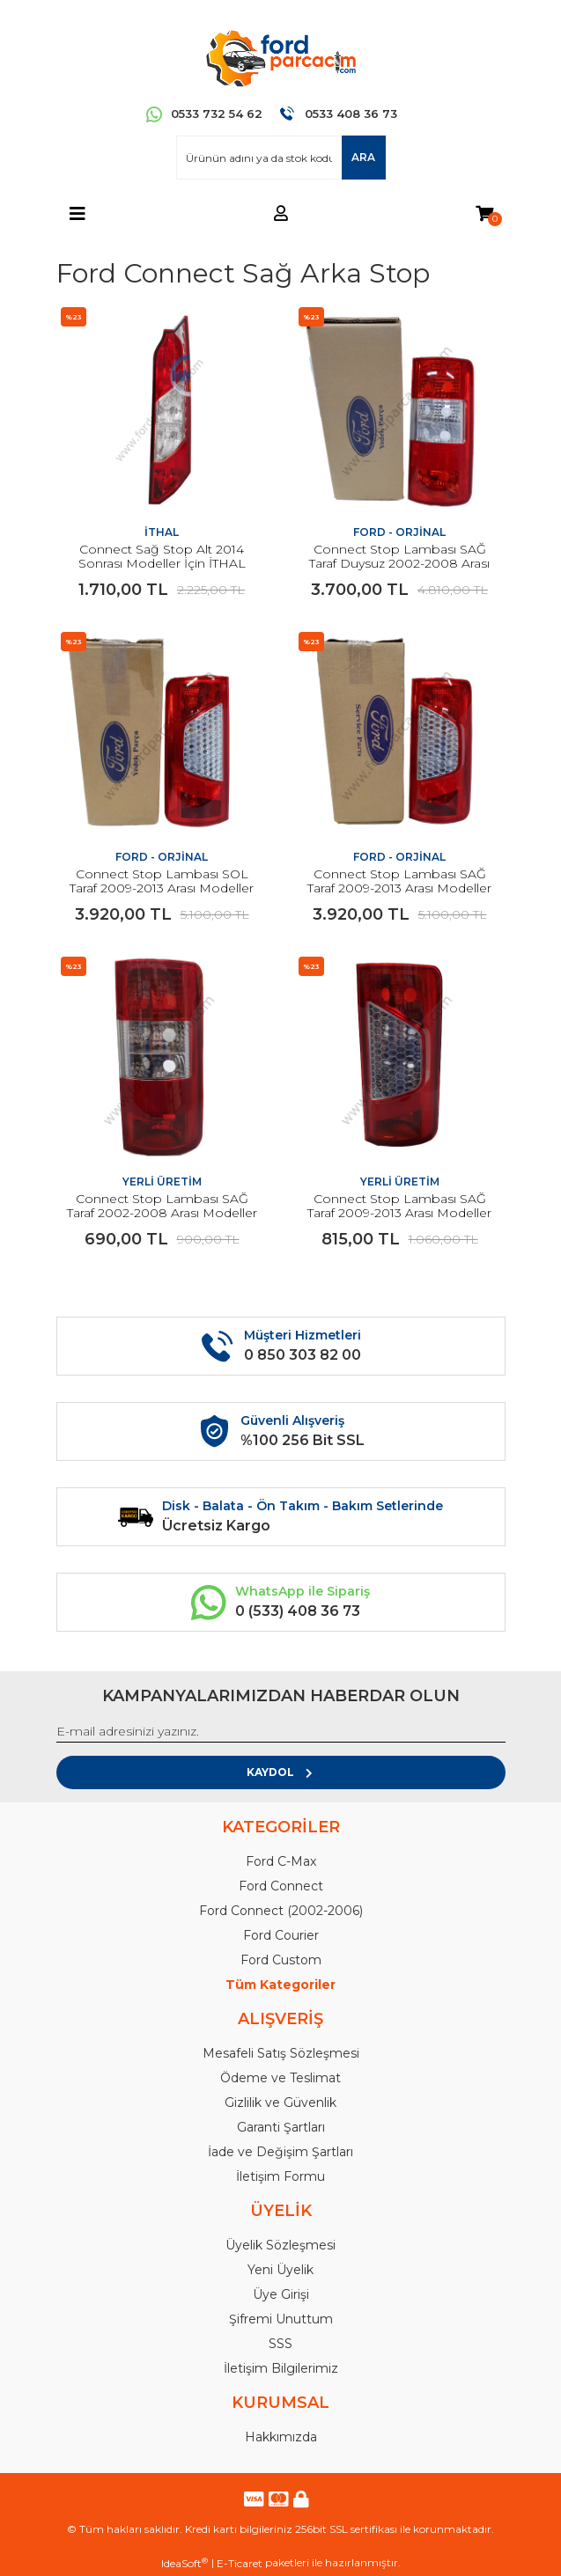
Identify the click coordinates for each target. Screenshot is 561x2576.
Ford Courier (281, 1935)
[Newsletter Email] (281, 1732)
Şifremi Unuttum (281, 2319)
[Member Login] (281, 214)
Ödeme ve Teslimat (280, 2078)
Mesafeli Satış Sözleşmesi (281, 2053)
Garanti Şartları (281, 2127)
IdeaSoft (184, 2563)
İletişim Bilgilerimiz (281, 2368)
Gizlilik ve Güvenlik (280, 2102)
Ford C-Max (281, 1861)
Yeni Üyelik (280, 2270)
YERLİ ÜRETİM (162, 1181)
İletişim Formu (280, 2176)
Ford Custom (280, 1960)
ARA (363, 157)
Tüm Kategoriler (280, 1985)
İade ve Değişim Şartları (280, 2152)
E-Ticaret (239, 2563)
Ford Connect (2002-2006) (281, 1911)
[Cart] (484, 214)
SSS (280, 2344)
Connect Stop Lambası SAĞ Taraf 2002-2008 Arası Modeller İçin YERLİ (162, 1213)
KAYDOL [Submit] (280, 1772)
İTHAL (161, 532)
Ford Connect (281, 1886)
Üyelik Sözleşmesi (280, 2245)
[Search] (281, 158)
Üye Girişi (281, 2294)
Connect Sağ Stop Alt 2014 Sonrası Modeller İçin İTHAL (162, 556)
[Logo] (280, 57)
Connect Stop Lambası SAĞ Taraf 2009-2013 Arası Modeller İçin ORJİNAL (399, 888)
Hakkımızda (281, 2437)
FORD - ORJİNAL (399, 532)
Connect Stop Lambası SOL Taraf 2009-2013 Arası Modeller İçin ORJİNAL (162, 888)
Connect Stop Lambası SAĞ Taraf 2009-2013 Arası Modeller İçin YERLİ (399, 1213)
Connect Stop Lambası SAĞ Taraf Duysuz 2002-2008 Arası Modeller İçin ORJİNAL (399, 563)
